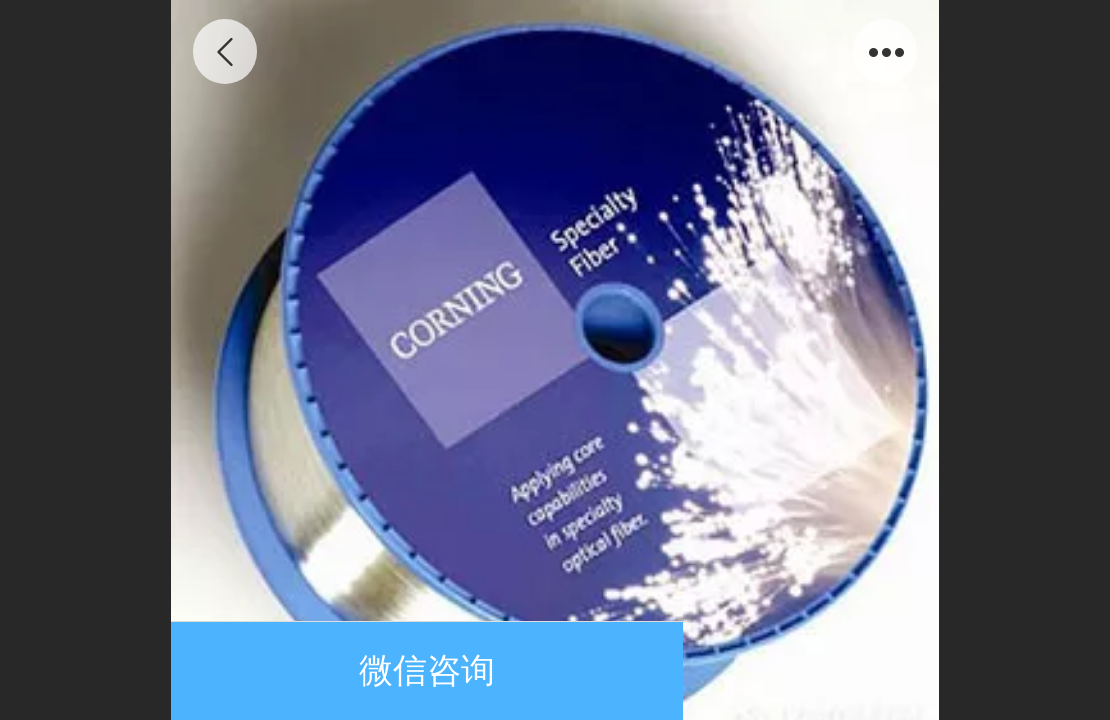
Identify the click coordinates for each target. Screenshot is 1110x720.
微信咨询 (427, 670)
